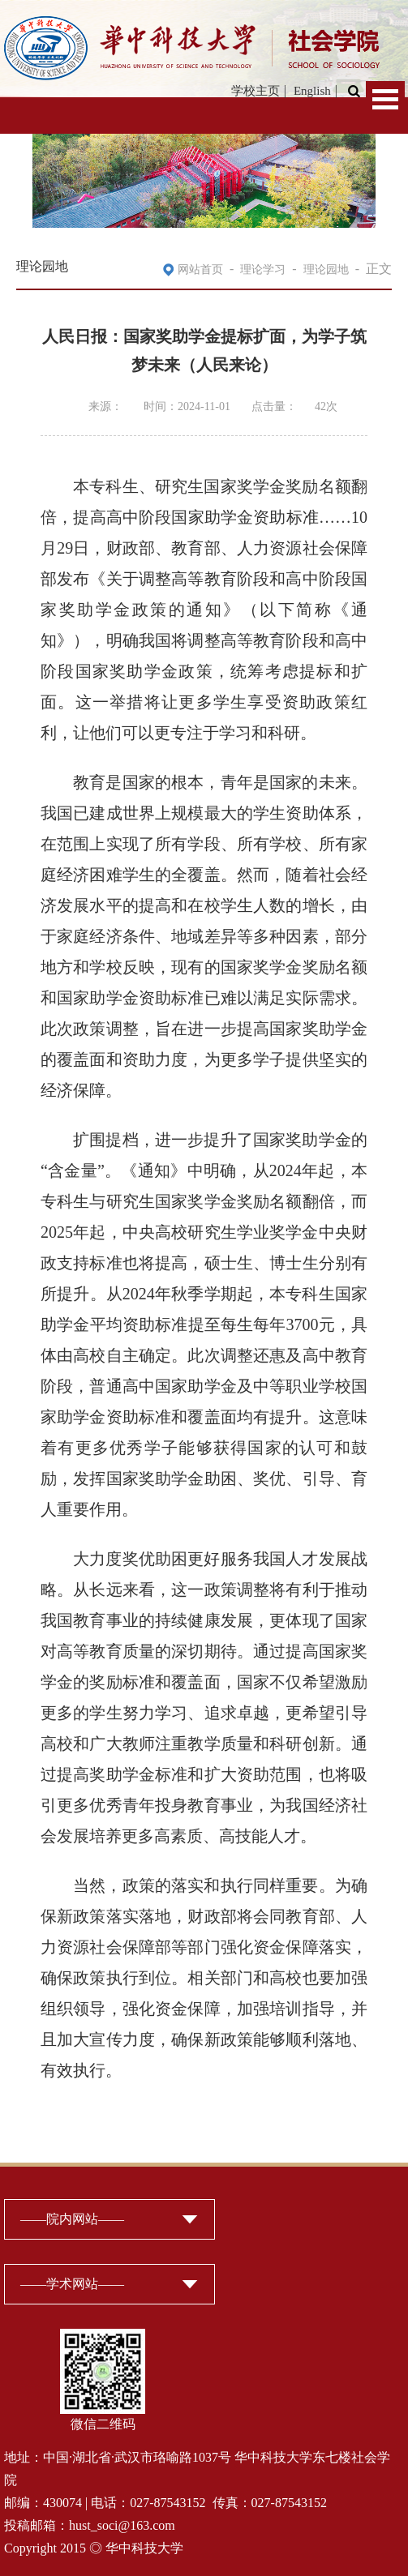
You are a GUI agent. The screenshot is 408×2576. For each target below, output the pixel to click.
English (312, 90)
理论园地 (326, 269)
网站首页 (200, 269)
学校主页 (255, 90)
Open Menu (385, 99)
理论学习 (263, 269)
